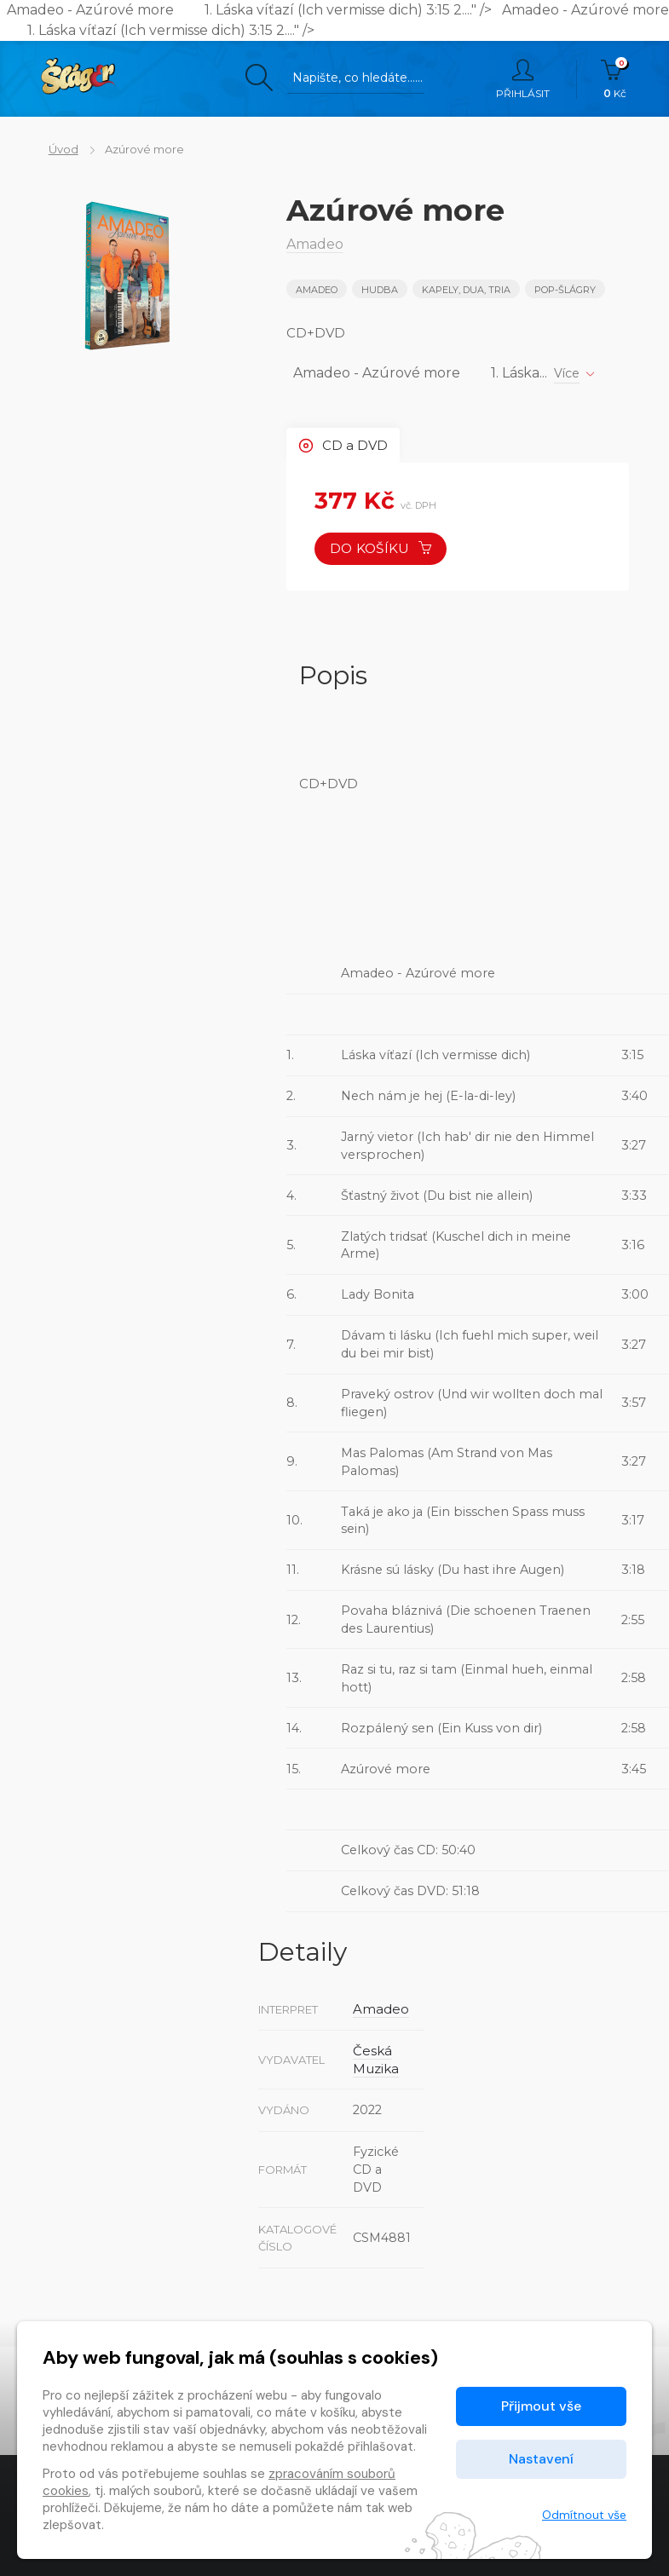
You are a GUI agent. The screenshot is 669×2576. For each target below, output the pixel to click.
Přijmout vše (541, 2406)
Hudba (380, 290)
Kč (615, 79)
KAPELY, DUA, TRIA (468, 290)
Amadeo (316, 290)
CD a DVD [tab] (345, 444)
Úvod (56, 149)
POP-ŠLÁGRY (568, 290)
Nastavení (541, 2459)
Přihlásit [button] (523, 79)
